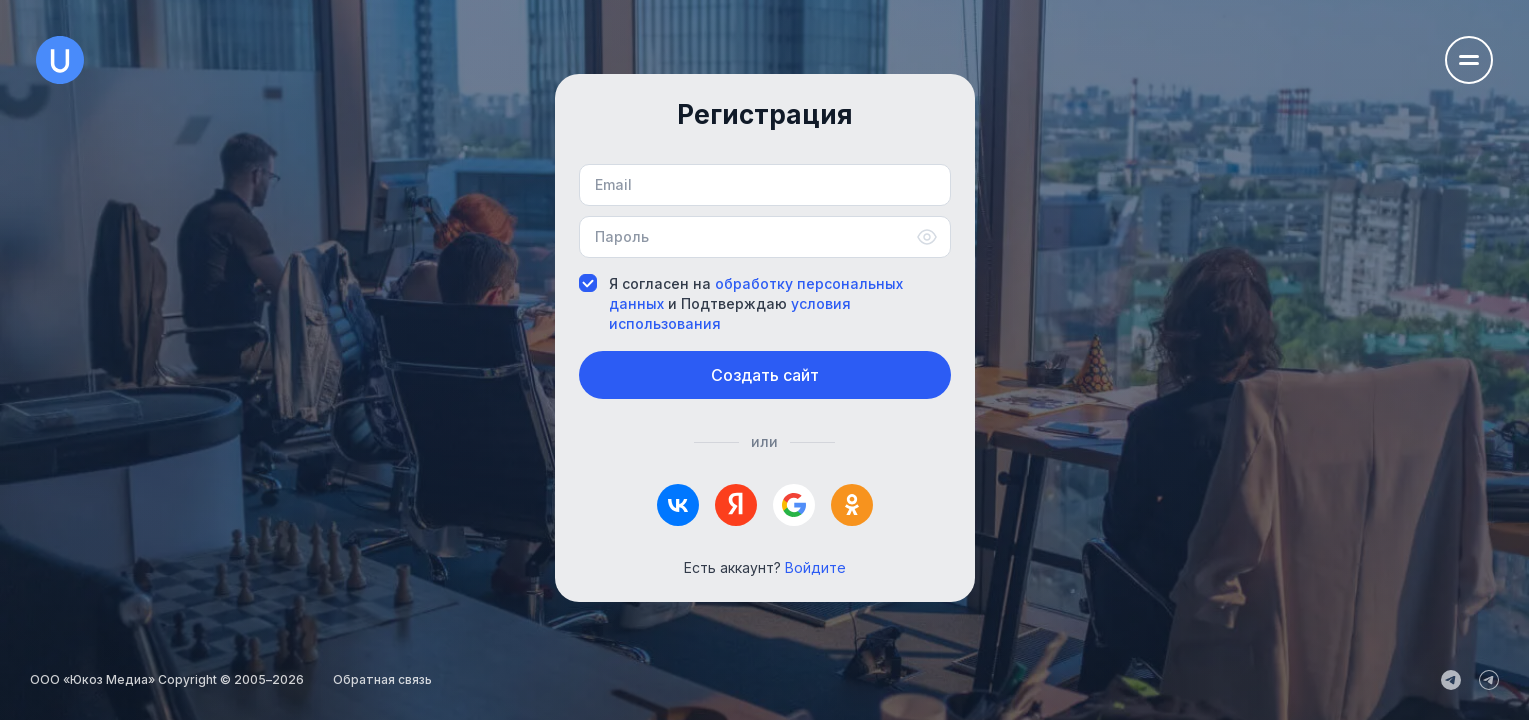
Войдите (815, 567)
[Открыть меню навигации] (1469, 60)
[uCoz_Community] (1489, 680)
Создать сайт (765, 375)
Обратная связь (382, 679)
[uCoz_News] (1451, 680)
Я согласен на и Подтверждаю (741, 303)
